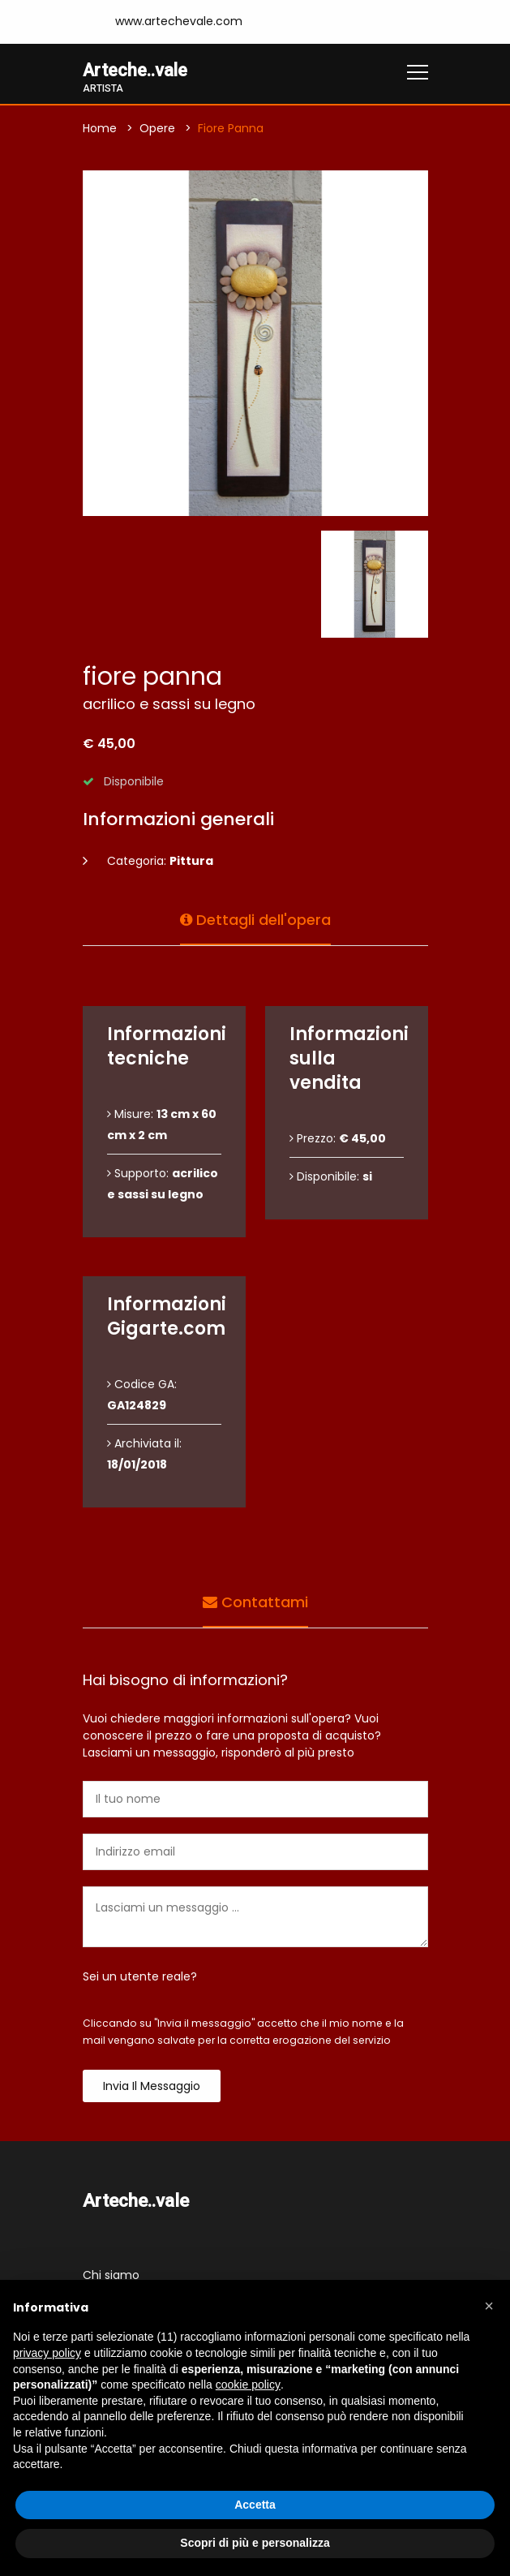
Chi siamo (111, 2275)
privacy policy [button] (47, 2352)
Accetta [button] (255, 2504)
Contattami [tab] (255, 1601)
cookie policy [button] (248, 2384)
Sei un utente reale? (140, 1977)
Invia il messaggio (151, 2087)
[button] (489, 2306)
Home (100, 129)
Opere (157, 129)
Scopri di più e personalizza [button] (254, 2542)
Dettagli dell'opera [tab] (255, 919)
